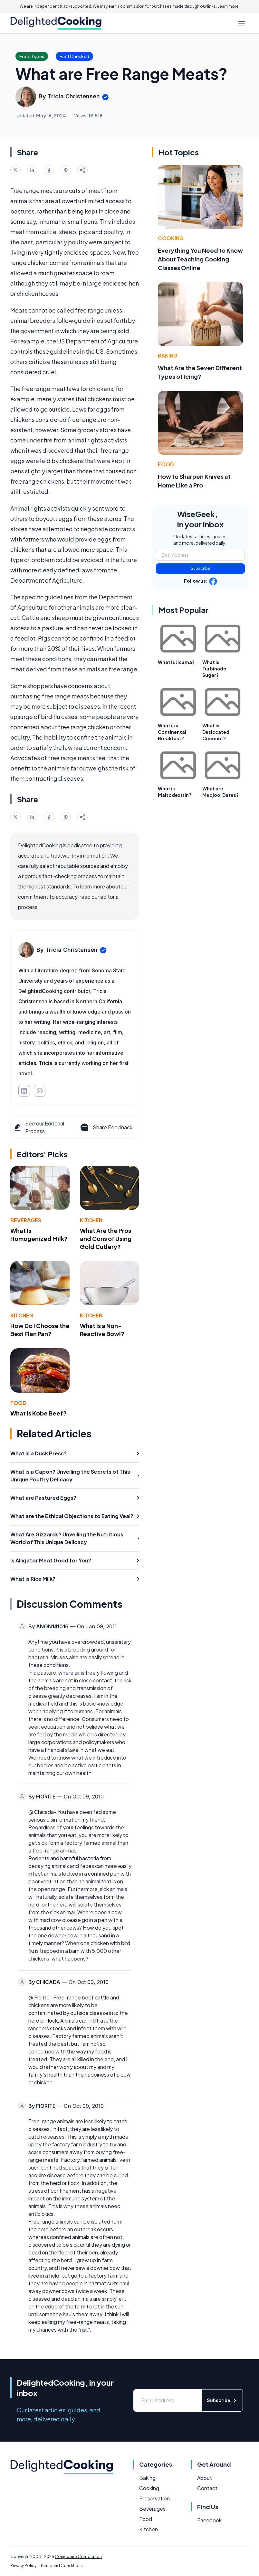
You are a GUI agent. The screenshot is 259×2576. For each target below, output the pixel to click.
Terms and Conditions (61, 2565)
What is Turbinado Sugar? (214, 668)
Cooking (171, 238)
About (204, 2477)
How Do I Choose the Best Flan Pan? (40, 1329)
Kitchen (91, 1220)
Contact (207, 2488)
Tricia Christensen (74, 96)
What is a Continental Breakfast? (172, 732)
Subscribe (200, 568)
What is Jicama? (176, 662)
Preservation (154, 2498)
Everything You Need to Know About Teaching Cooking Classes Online (200, 259)
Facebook (209, 2520)
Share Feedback (105, 1127)
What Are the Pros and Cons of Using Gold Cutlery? (105, 1238)
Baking (167, 355)
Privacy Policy (23, 2565)
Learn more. (228, 6)
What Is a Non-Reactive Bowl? (102, 1329)
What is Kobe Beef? (38, 1413)
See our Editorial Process (38, 1127)
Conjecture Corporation (78, 2556)
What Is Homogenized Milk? (39, 1234)
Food (18, 1402)
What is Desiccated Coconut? (215, 732)
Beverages (25, 1220)
